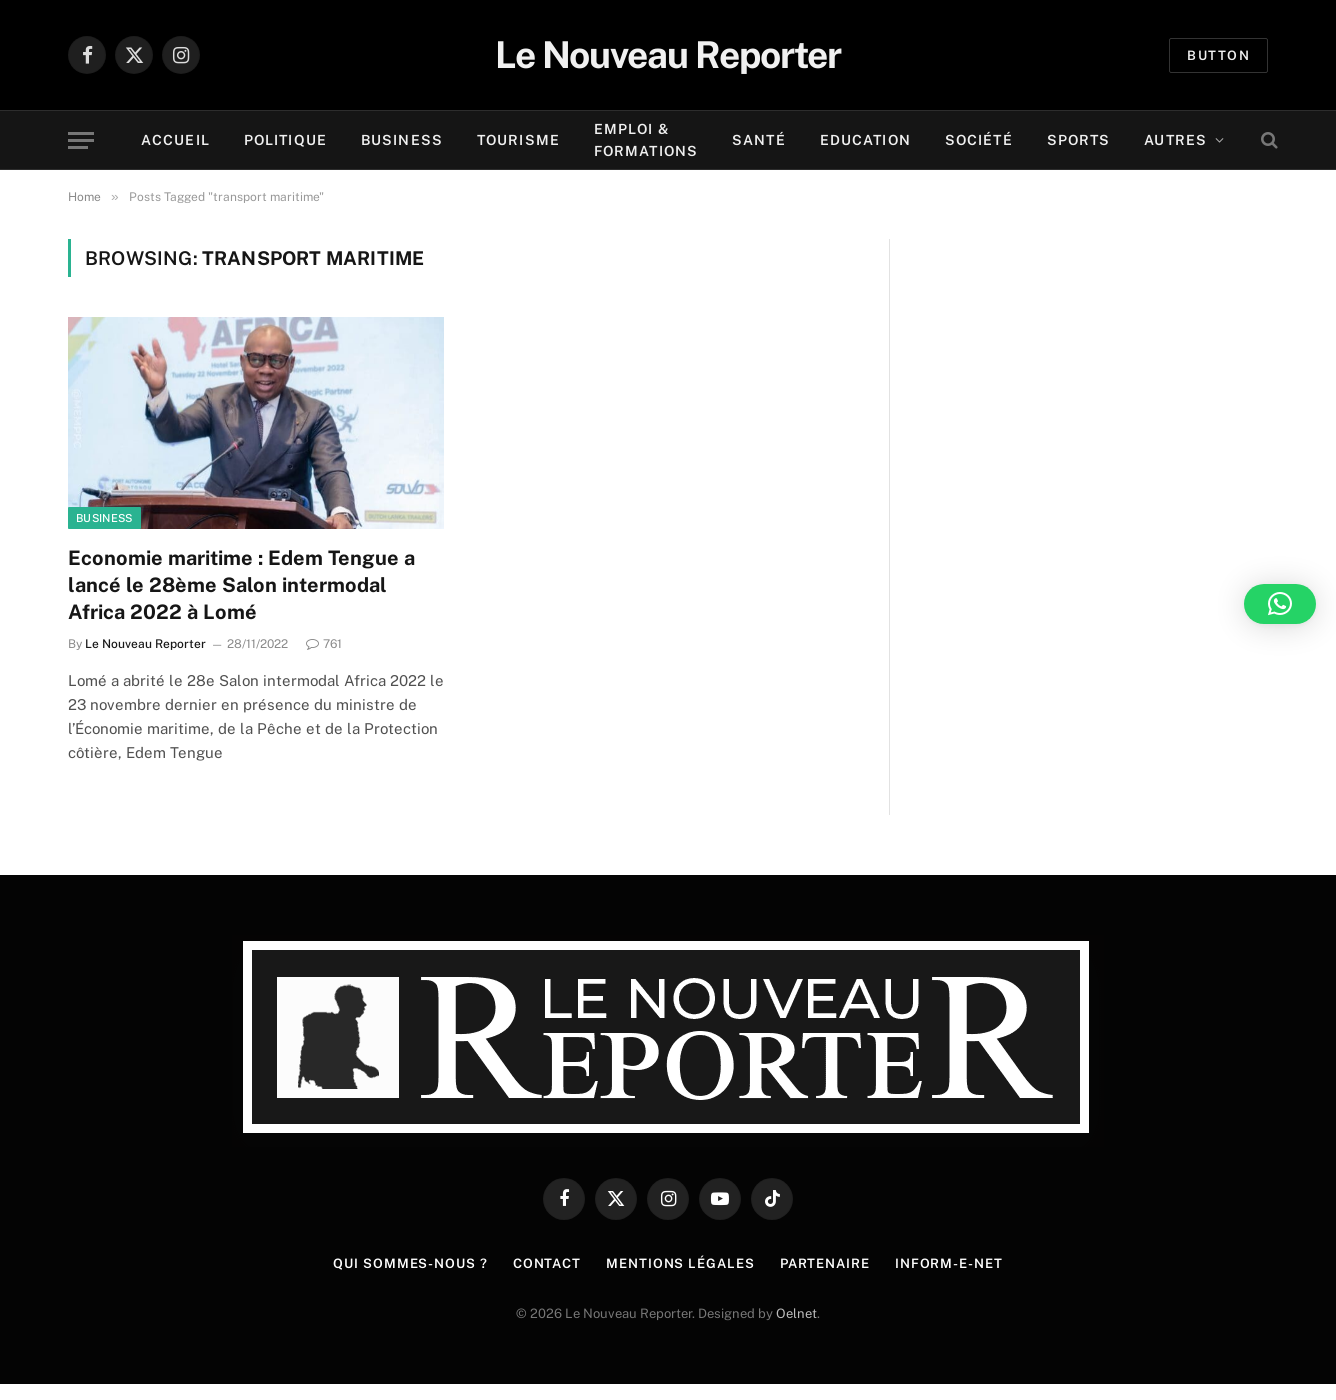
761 (324, 644)
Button (1218, 55)
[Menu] (81, 140)
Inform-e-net (949, 1263)
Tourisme (518, 140)
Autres (1175, 140)
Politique (285, 140)
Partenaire (825, 1263)
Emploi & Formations (646, 140)
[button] (1280, 604)
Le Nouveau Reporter (145, 644)
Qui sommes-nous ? (410, 1263)
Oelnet (796, 1313)
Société (979, 140)
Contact (547, 1263)
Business (402, 140)
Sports (1079, 140)
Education (865, 140)
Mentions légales (680, 1263)
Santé (759, 140)
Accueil (175, 140)
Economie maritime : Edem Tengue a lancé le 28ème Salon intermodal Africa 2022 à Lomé (241, 585)
